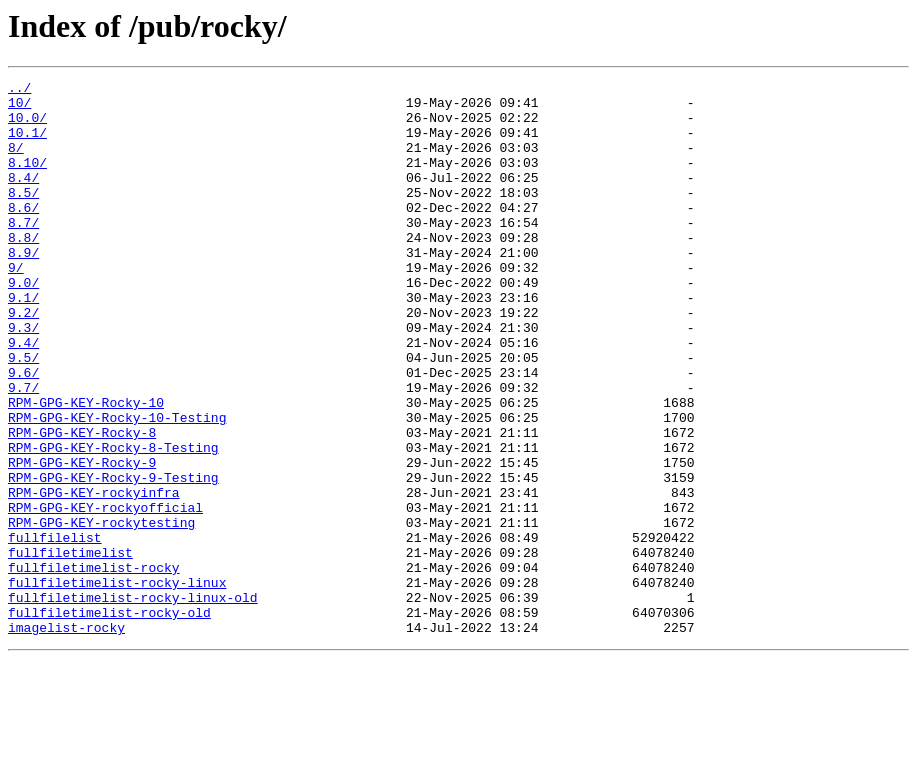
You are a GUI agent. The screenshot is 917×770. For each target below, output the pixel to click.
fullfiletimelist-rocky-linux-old (133, 702)
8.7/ (23, 252)
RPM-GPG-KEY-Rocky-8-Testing (113, 522)
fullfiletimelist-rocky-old (109, 720)
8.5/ (23, 216)
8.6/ (23, 234)
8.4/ (23, 198)
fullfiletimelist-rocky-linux (117, 684)
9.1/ (23, 342)
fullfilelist (55, 630)
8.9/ (23, 288)
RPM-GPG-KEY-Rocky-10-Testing (117, 486)
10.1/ (27, 144)
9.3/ (23, 378)
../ (19, 90)
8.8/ (23, 270)
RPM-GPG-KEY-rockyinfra (94, 576)
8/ (16, 162)
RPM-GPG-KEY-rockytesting (101, 612)
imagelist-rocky (66, 738)
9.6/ (23, 432)
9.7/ (23, 450)
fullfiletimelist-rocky (94, 666)
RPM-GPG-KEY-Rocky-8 (82, 504)
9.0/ (23, 324)
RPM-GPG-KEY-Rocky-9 (82, 540)
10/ (19, 108)
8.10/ (27, 180)
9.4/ (23, 396)
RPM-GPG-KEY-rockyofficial (105, 594)
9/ (16, 306)
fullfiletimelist (70, 648)
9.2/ (23, 360)
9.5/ (23, 414)
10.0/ (27, 126)
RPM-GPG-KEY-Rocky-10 (86, 468)
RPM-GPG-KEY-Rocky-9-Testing (113, 558)
